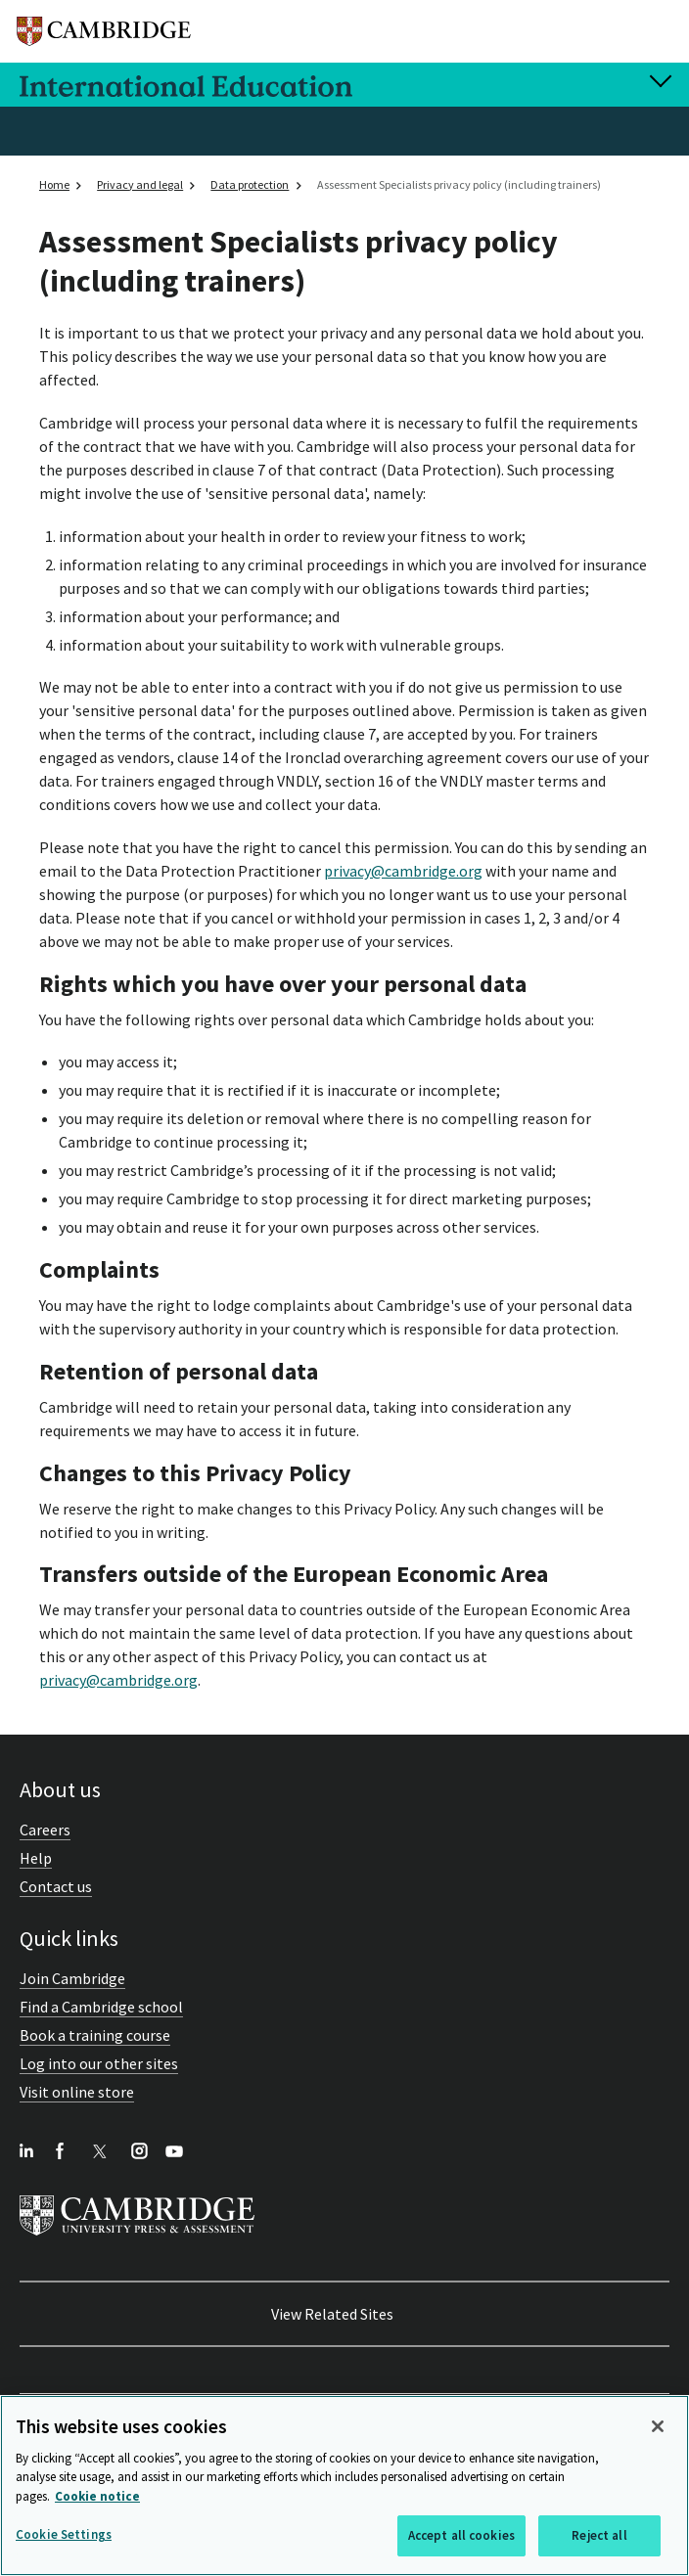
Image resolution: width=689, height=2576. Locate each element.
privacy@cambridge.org (403, 871)
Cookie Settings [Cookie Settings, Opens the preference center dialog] (64, 2534)
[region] (344, 2485)
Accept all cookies (461, 2535)
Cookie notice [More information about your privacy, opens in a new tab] (97, 2496)
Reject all (599, 2535)
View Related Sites (332, 2314)
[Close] (657, 2426)
